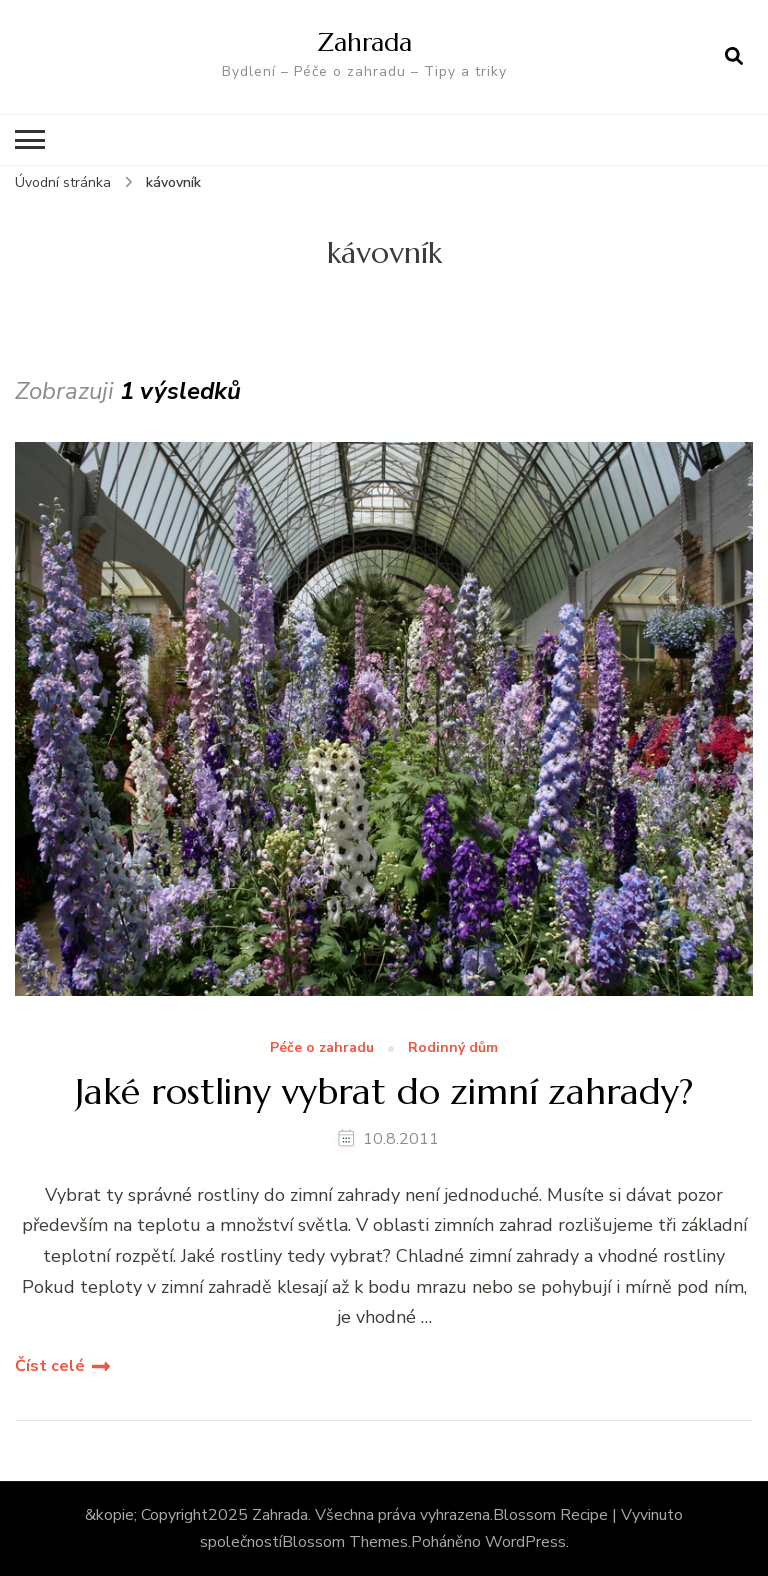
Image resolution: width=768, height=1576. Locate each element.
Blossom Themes (345, 1542)
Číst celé (50, 1366)
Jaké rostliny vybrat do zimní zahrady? (384, 1091)
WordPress (525, 1542)
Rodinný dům (453, 1048)
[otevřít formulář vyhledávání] (734, 57)
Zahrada (364, 42)
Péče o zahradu (322, 1048)
